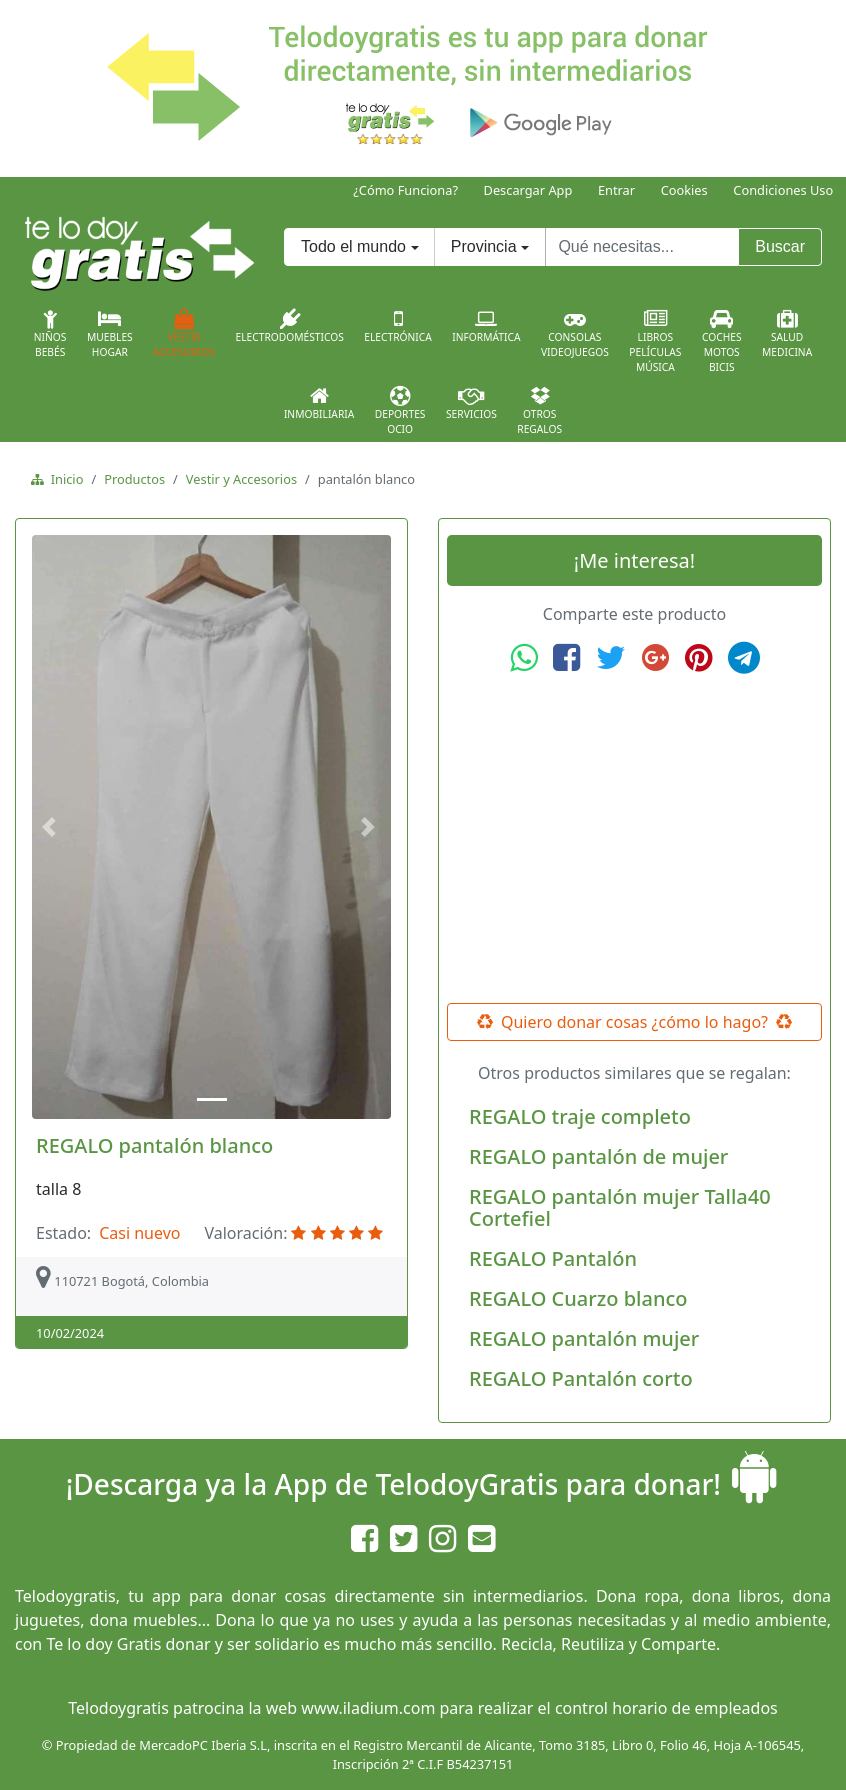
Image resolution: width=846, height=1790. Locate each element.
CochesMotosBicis (722, 341)
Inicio (63, 479)
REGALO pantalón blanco (154, 1145)
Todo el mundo (353, 246)
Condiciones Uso (783, 190)
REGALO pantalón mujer (584, 1338)
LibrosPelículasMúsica (655, 341)
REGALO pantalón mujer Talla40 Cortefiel (620, 1207)
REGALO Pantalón (553, 1258)
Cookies (684, 190)
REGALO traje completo (580, 1116)
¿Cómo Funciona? (405, 190)
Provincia (484, 246)
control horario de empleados (666, 1708)
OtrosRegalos (539, 411)
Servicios (471, 403)
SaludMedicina (787, 334)
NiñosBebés (50, 334)
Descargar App (528, 190)
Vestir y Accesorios (241, 479)
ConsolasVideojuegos (575, 334)
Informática (486, 326)
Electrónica (398, 326)
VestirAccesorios (184, 334)
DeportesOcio (400, 411)
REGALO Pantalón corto (581, 1378)
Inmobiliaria (319, 403)
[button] (52, 827)
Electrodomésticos (289, 326)
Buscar (780, 246)
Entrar (616, 190)
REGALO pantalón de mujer (598, 1156)
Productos (134, 479)
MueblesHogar (110, 334)
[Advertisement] (635, 839)
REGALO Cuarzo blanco (578, 1298)
